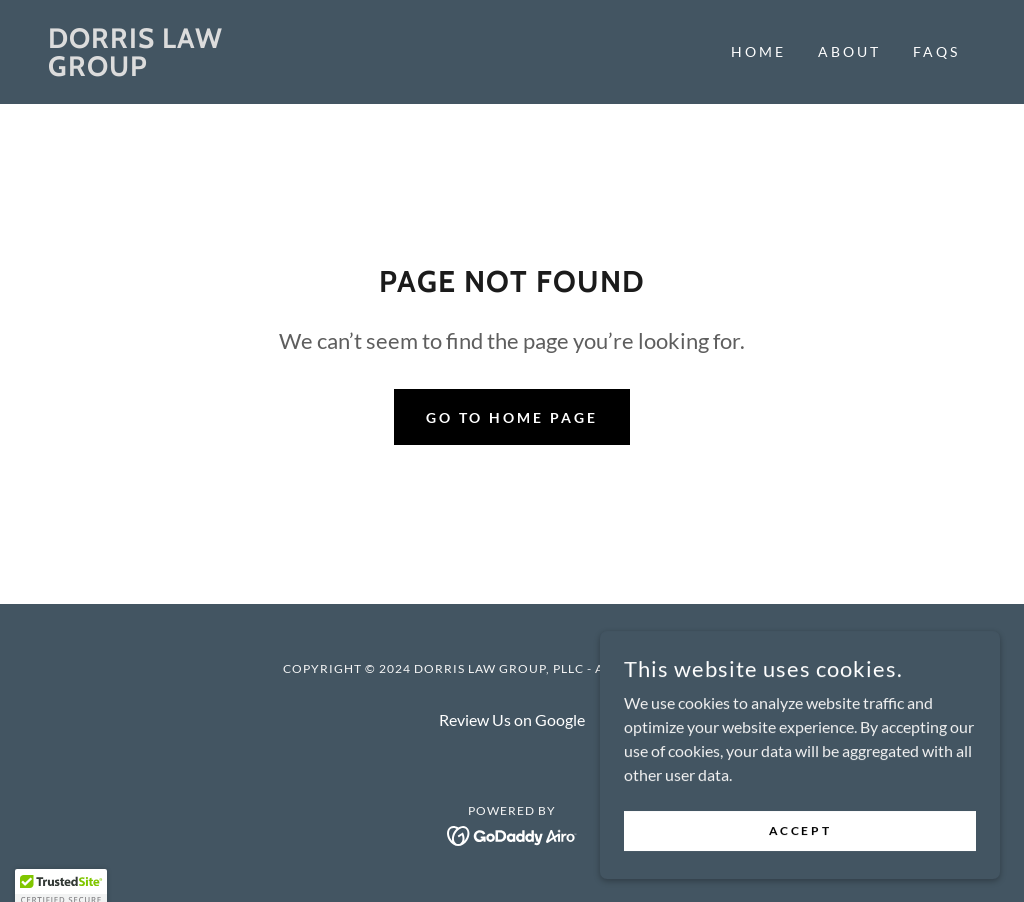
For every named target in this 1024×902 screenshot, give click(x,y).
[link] (164, 69)
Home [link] (758, 51)
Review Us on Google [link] (512, 719)
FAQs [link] (936, 51)
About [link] (849, 51)
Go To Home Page (512, 417)
